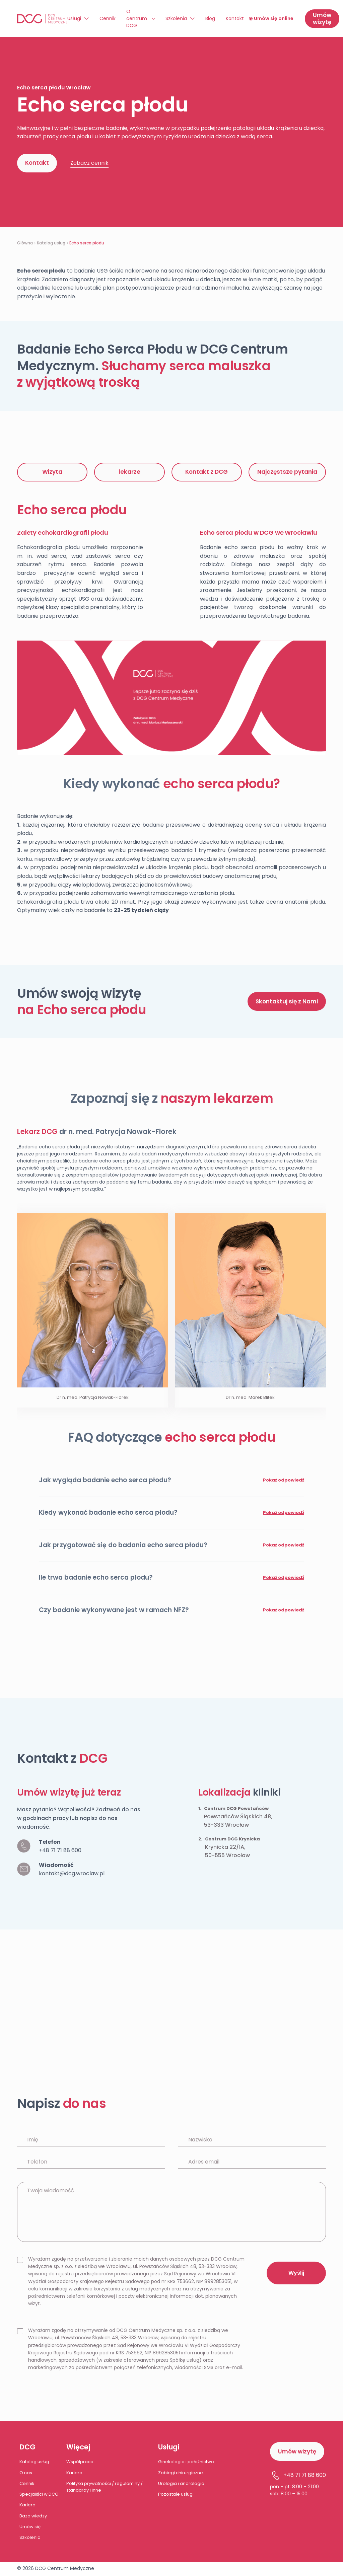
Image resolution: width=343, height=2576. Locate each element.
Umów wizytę (322, 18)
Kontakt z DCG (206, 472)
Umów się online (271, 18)
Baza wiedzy (33, 2516)
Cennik (107, 18)
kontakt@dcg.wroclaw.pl (72, 1873)
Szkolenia (176, 18)
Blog (210, 18)
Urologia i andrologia (181, 2483)
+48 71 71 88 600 (60, 1850)
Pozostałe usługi (176, 2494)
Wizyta (52, 472)
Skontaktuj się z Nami (287, 1001)
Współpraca (79, 2461)
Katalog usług (51, 243)
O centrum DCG (136, 18)
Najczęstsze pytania (287, 472)
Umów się (30, 2526)
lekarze (129, 472)
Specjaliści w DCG (38, 2494)
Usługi (74, 18)
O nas (25, 2473)
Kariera (27, 2505)
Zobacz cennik (89, 163)
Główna (25, 243)
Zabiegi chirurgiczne (180, 2473)
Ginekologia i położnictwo (186, 2461)
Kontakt (235, 18)
